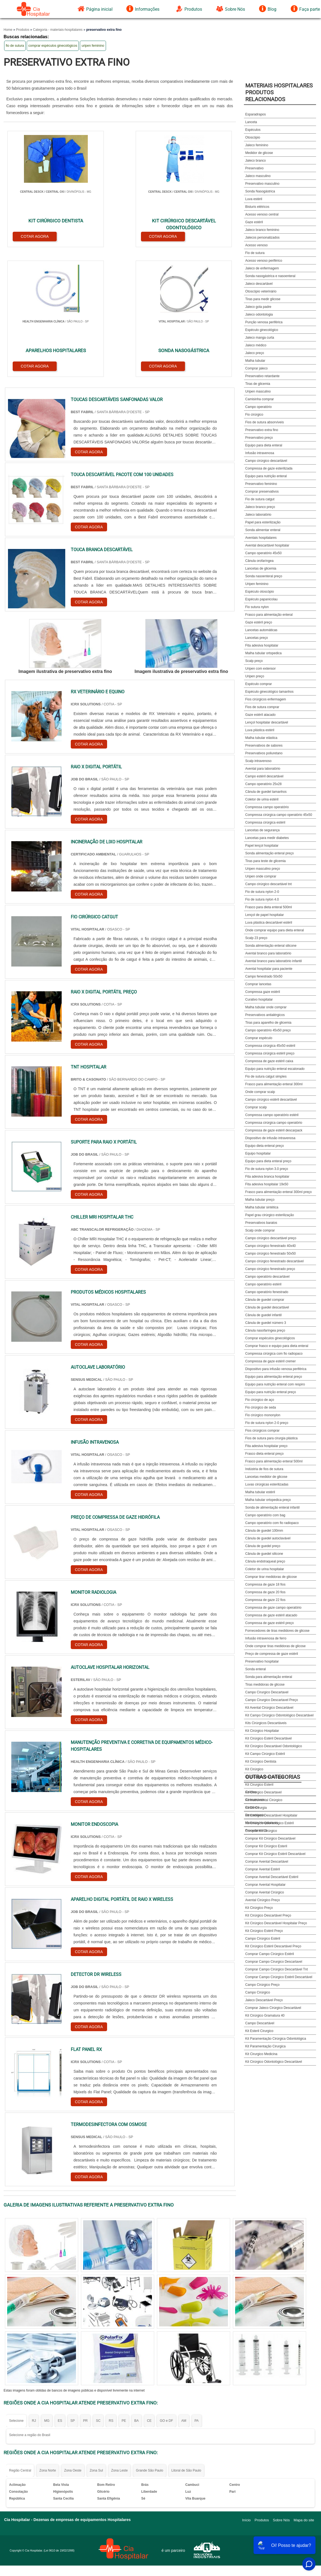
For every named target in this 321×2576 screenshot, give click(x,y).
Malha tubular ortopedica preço (268, 1500)
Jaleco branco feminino (262, 230)
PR (85, 2287)
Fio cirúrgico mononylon (262, 1415)
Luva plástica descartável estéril (268, 922)
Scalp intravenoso (258, 761)
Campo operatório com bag (265, 1515)
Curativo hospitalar (259, 999)
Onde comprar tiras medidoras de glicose (275, 1646)
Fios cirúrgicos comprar (262, 1430)
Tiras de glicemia (257, 384)
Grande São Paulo (149, 2337)
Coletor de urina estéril (262, 799)
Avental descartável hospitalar (267, 545)
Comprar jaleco (256, 368)
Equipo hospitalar (258, 1153)
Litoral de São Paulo (186, 2337)
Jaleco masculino (258, 176)
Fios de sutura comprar (262, 707)
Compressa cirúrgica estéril (265, 822)
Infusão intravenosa (259, 453)
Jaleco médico (255, 345)
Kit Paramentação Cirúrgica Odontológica (275, 2039)
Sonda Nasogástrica (260, 191)
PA (197, 2287)
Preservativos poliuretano (263, 753)
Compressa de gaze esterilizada (268, 468)
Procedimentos (256, 1830)
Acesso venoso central (262, 214)
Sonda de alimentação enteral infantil (272, 1507)
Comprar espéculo (258, 1038)
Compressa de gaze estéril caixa (269, 1061)
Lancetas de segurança (262, 830)
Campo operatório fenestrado (266, 1292)
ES (60, 2287)
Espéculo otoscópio (259, 591)
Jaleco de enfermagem (262, 268)
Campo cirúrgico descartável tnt (268, 884)
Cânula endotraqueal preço (265, 1561)
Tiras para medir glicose (263, 299)
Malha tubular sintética (261, 1207)
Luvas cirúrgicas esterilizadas (267, 1484)
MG (46, 2287)
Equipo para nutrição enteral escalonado (274, 1069)
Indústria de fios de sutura (264, 1469)
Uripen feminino (256, 584)
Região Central (20, 2337)
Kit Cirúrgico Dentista (260, 1761)
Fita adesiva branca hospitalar (267, 1176)
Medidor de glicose (259, 153)
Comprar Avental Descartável (266, 1861)
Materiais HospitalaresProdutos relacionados (279, 92)
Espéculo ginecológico (261, 330)
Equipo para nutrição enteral (266, 476)
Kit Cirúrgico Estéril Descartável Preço (273, 1946)
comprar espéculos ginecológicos (52, 46)
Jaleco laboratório (258, 515)
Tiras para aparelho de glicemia (268, 1023)
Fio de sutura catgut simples (266, 1076)
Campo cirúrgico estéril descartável (271, 1099)
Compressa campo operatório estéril (271, 1115)
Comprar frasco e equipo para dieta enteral (276, 1346)
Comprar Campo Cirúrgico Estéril (269, 1954)
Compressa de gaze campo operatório (273, 1607)
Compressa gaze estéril (262, 992)
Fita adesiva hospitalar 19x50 (266, 1184)
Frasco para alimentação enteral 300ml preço (278, 1192)
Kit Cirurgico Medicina (261, 2054)
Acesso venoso (256, 245)
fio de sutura (15, 46)
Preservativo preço (259, 438)
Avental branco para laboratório (268, 953)
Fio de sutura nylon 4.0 (262, 899)
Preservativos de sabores (263, 745)
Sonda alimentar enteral (262, 530)
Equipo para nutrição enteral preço (270, 1392)
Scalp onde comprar (260, 1230)
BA (136, 2287)
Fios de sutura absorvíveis (264, 422)
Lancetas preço (256, 638)
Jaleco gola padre (258, 307)
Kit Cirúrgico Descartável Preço (268, 1915)
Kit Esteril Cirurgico (259, 2031)
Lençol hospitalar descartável (266, 722)
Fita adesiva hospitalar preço (266, 1446)
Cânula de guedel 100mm (264, 1531)
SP (72, 2287)
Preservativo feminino (261, 484)
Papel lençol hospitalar (262, 845)
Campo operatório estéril (263, 1284)
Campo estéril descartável (264, 776)
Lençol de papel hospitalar (264, 915)
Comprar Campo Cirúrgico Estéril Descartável (278, 1977)
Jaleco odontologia (259, 314)
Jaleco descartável (259, 284)
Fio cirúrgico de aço (259, 1400)
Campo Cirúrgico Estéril (262, 1938)
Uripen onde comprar (260, 876)
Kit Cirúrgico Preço (259, 1908)
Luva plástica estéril (259, 730)
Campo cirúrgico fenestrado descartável (274, 1261)
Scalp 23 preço (256, 938)
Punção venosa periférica (263, 322)
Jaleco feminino (256, 145)
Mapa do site (304, 2386)
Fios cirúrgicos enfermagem (265, 699)
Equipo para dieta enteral (263, 445)
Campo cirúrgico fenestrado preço (270, 1269)
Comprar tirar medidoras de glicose (271, 1577)
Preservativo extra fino (261, 430)
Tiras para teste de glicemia (265, 861)
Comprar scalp (256, 1107)
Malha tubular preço (259, 1200)
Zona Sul (96, 2337)
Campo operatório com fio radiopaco (272, 1523)
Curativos (252, 1807)
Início (246, 2386)
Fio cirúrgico (254, 414)
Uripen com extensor (260, 668)
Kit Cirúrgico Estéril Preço (264, 1931)
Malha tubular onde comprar (266, 1007)
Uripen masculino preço (262, 869)
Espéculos (252, 130)
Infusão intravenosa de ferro (265, 1638)
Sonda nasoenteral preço (263, 576)
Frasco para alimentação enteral (269, 615)
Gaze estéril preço (258, 622)
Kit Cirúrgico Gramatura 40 (265, 2015)
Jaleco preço (254, 353)
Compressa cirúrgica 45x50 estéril (270, 1046)
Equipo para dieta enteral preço (268, 1161)
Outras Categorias (272, 1777)
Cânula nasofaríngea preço (265, 1330)
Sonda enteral (255, 1669)
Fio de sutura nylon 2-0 (262, 892)
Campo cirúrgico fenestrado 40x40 (270, 1246)
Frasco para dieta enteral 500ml (268, 907)
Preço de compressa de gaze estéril (271, 1654)
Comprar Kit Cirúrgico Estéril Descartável (275, 1854)
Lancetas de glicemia (260, 568)
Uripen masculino (258, 391)
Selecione (16, 2287)
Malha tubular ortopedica (263, 653)
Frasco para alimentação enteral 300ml (274, 1084)
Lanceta (251, 122)
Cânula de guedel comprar (264, 1300)
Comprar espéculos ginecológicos (270, 1338)
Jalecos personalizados (262, 237)
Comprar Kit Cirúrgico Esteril (266, 1846)
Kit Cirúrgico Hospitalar (262, 1731)
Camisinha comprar (259, 399)
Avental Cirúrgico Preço (262, 1900)
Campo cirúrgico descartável (266, 461)
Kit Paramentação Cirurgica (265, 2046)
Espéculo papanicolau (261, 599)
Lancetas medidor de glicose (266, 1477)
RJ (34, 2287)
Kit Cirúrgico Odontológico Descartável (273, 2062)
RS (111, 2287)
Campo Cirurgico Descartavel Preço (271, 1700)
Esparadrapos (255, 114)
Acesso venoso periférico (263, 261)
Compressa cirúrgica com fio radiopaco (274, 1353)
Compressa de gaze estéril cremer (270, 1361)
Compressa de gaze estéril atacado (271, 1615)
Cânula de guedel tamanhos (266, 792)
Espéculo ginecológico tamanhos (269, 692)
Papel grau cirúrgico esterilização (269, 1215)
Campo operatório (258, 407)
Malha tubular (255, 361)
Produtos (189, 8)
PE (124, 2287)
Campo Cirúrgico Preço (262, 1985)
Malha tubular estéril (260, 1492)
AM (183, 2287)
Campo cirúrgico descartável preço (270, 1238)
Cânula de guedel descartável (267, 1307)
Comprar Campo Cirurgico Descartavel (273, 1962)
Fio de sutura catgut (259, 499)
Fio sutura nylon (257, 607)
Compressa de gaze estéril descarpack (273, 1130)
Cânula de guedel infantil (263, 1315)
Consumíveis (254, 1800)
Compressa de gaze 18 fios (265, 1584)
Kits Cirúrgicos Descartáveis (266, 1723)
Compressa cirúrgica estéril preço (270, 1053)
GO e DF (166, 2287)
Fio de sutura (255, 253)
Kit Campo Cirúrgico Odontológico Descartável (279, 1715)
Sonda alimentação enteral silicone (270, 946)
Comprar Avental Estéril (262, 1869)
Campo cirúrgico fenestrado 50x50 (270, 1253)
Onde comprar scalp (260, 1092)
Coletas (251, 1792)
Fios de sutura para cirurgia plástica (271, 1438)
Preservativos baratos (261, 1223)
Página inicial (95, 8)
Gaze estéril (254, 222)
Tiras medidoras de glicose (265, 1684)
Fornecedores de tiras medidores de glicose (277, 1631)
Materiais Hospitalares (261, 1823)
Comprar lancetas (258, 984)
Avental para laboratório (262, 769)
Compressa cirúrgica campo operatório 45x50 (278, 815)
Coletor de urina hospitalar (264, 1569)
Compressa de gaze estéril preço (269, 1623)
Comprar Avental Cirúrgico (264, 1892)
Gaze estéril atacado (260, 715)
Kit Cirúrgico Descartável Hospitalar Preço (276, 1923)
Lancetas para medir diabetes (267, 838)
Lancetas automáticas (261, 630)
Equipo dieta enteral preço (264, 1146)
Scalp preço (254, 661)
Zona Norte (47, 2337)
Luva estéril (253, 199)
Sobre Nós (230, 8)
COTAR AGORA (32, 233)
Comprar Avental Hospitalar (265, 1885)
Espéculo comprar (258, 684)
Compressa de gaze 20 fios (265, 1592)
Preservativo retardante (262, 376)
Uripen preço (254, 676)
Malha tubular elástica (261, 738)
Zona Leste (119, 2337)
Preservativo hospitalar (262, 1661)
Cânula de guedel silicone (264, 1554)
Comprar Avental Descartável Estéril (271, 1877)
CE (149, 2287)
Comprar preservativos (262, 491)
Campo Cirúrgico (257, 1992)
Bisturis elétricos (257, 207)
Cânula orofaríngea (259, 561)
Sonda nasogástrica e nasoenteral (270, 276)
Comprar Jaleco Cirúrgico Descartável (273, 2008)
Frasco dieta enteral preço (264, 1454)
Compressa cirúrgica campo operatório (273, 1123)
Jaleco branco (255, 160)
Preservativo (254, 168)
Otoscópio (252, 137)
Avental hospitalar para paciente (268, 969)
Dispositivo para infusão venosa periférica (275, 1369)
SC (98, 2287)
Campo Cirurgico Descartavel (267, 1692)
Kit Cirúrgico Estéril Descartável (268, 1738)
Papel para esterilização (263, 522)
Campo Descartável (259, 2023)
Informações (142, 8)
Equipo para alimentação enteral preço (273, 1377)
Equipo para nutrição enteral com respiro (275, 1384)
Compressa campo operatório (267, 807)
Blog (267, 8)
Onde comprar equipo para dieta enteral (274, 930)
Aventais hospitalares (261, 538)
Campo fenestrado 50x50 (263, 976)
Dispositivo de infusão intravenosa (270, 1138)
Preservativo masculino (262, 184)
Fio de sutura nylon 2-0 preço (266, 1423)
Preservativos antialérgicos (265, 1015)
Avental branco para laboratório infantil (273, 961)
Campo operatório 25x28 (263, 784)
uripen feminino (92, 46)
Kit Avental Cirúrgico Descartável (269, 1708)
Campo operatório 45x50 (263, 553)
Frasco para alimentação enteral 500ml (274, 1461)
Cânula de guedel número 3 (265, 1323)
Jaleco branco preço (260, 507)
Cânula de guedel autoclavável (267, 1538)
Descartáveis (254, 1815)
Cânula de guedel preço (262, 1546)
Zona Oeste (72, 2337)
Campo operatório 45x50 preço (268, 1030)
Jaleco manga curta (259, 337)
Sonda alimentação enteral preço (269, 853)
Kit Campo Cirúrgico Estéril (265, 1754)
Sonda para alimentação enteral (268, 1677)
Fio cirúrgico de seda (260, 1407)
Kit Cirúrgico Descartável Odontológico (273, 1746)
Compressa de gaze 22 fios (265, 1600)
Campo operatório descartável (267, 1277)
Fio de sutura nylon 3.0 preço (266, 1169)
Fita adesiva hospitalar (261, 645)
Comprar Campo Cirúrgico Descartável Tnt (276, 1969)
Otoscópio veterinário (260, 291)
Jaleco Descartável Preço (264, 2000)
